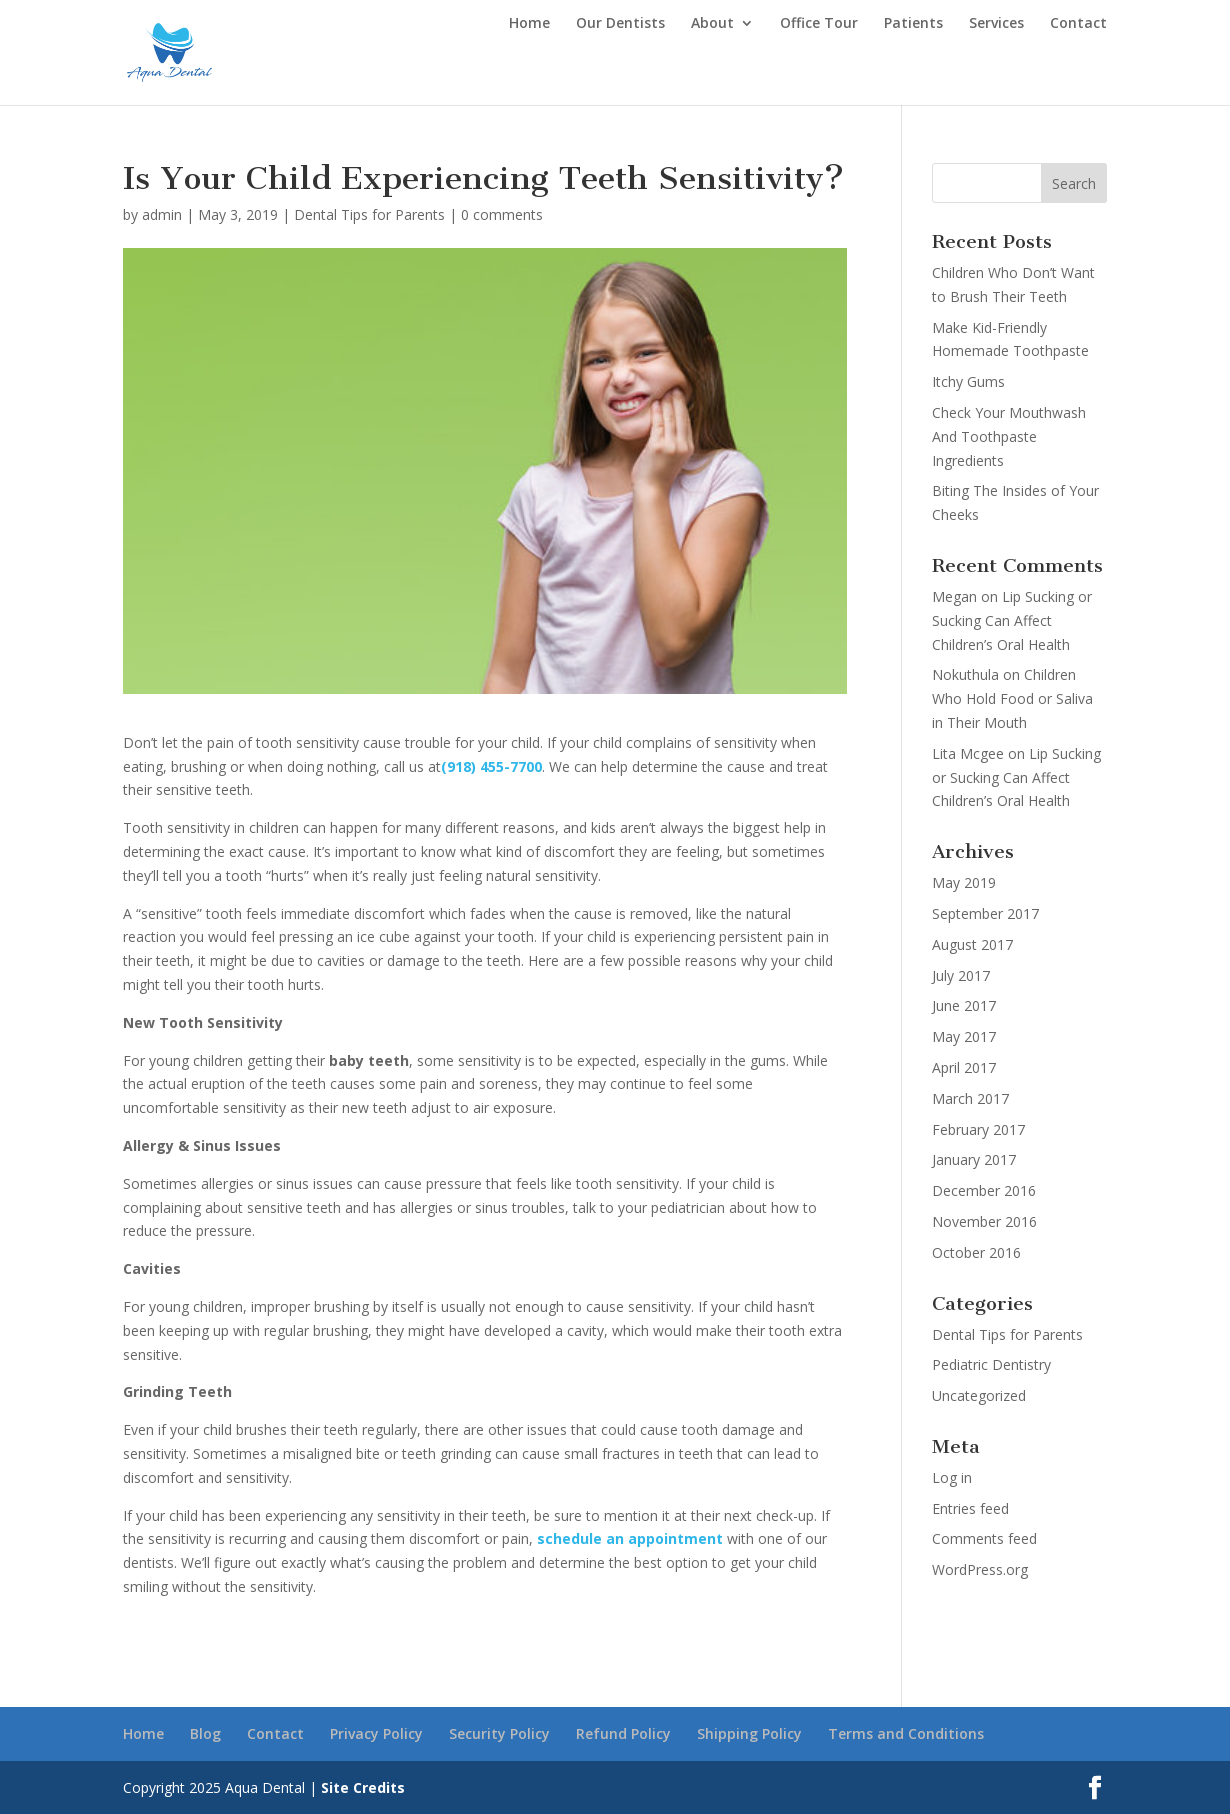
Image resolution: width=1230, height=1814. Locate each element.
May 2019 (964, 882)
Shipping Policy (749, 1733)
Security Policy (499, 1733)
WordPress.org (980, 1569)
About (712, 24)
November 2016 (984, 1221)
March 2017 (970, 1098)
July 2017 (961, 975)
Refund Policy (623, 1733)
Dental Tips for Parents (369, 214)
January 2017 (974, 1159)
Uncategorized (979, 1395)
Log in (952, 1477)
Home (529, 24)
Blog (205, 1733)
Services (996, 24)
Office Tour (819, 24)
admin (162, 214)
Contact (1078, 24)
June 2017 (964, 1005)
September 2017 (985, 913)
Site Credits (363, 1787)
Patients (913, 24)
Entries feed (970, 1508)
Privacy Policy (376, 1733)
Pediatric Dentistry (991, 1364)
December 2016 (984, 1190)
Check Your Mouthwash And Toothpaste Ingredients (1009, 436)
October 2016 (976, 1252)
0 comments (502, 214)
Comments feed (984, 1538)
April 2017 (964, 1067)
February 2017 (978, 1129)
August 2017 (972, 944)
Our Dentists (620, 24)
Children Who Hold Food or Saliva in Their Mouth (1012, 698)
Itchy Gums (968, 381)
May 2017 (964, 1036)
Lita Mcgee (968, 753)
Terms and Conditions (906, 1733)
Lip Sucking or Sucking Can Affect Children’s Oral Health (1012, 620)
